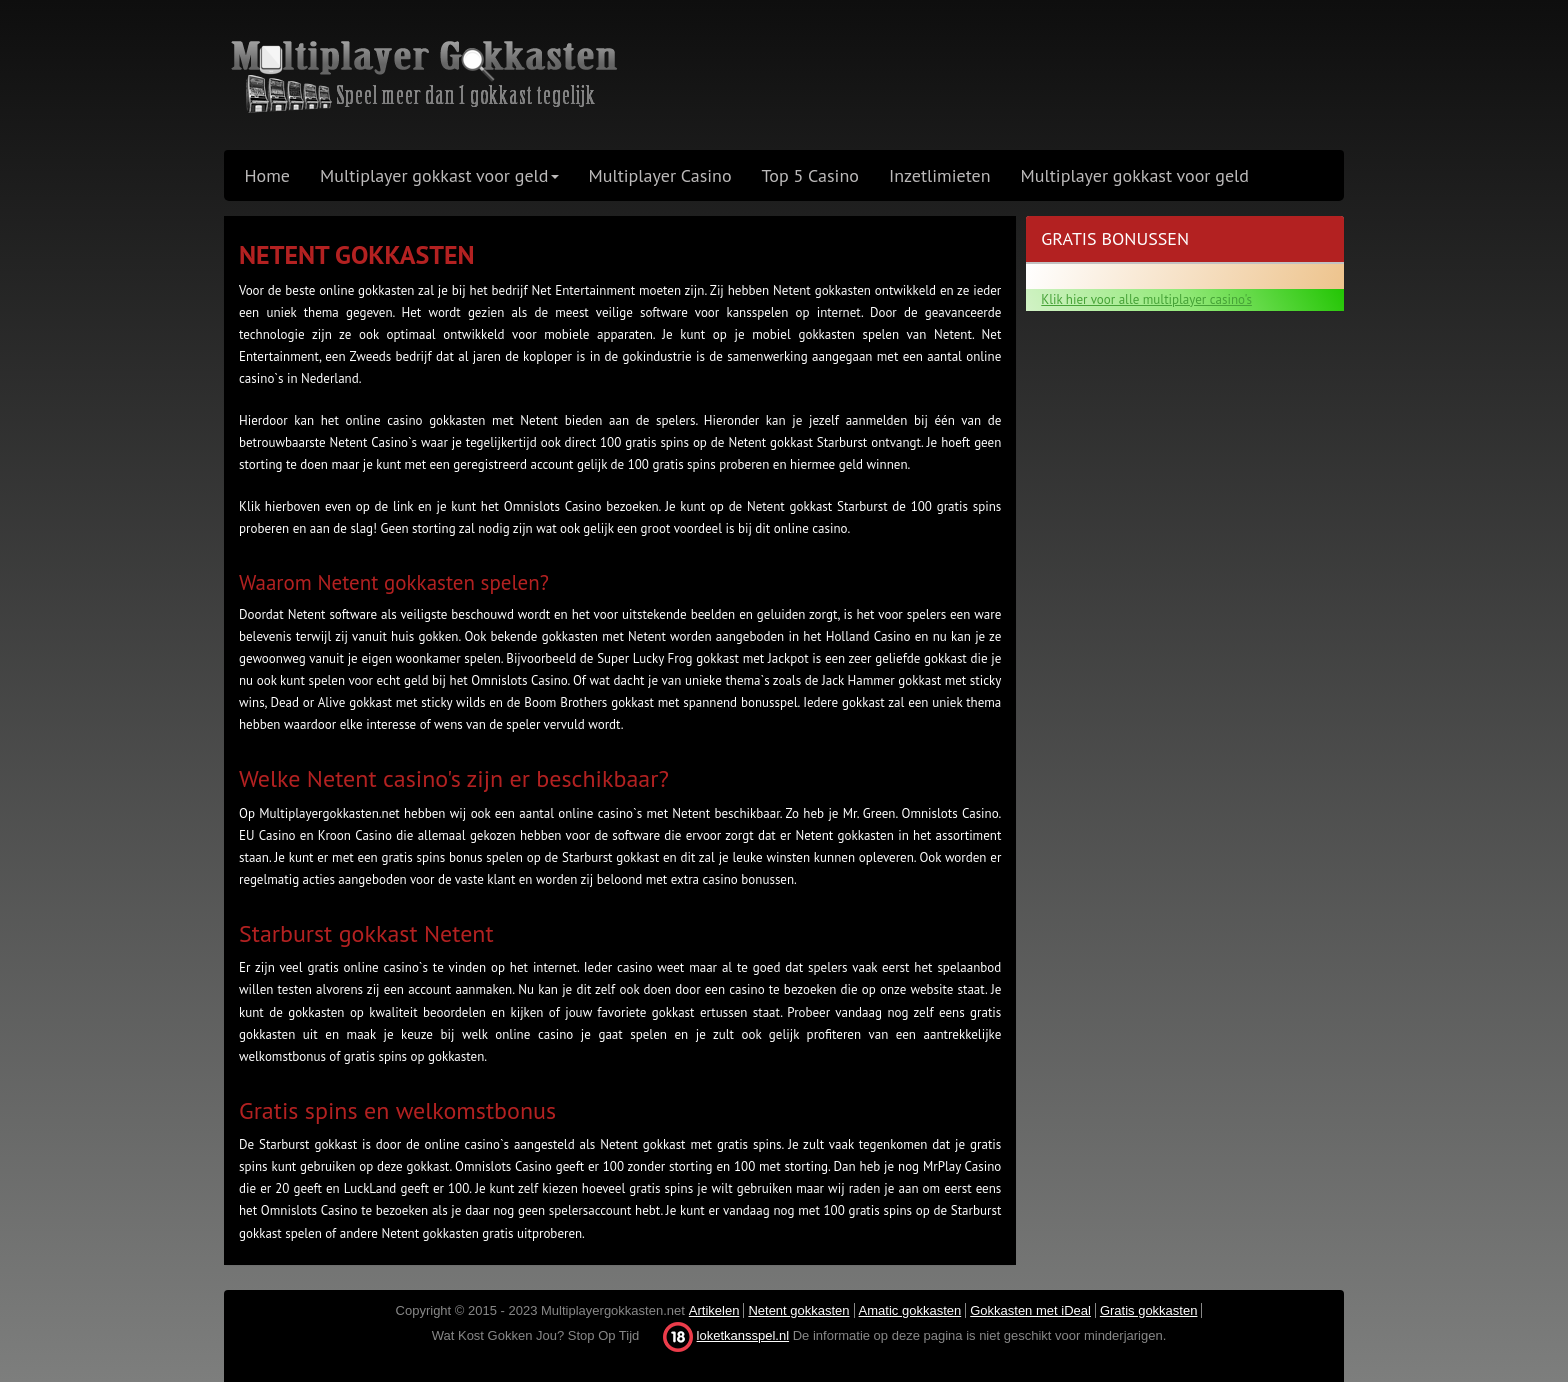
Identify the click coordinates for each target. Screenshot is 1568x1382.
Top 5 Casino (810, 175)
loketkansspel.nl (743, 1335)
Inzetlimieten (940, 175)
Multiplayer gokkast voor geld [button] (439, 175)
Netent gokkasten (798, 1310)
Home (268, 175)
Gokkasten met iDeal (1030, 1310)
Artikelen (714, 1310)
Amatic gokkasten (910, 1310)
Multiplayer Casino (660, 175)
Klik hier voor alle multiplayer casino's (1146, 299)
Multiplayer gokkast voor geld (1135, 175)
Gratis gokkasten (1149, 1310)
